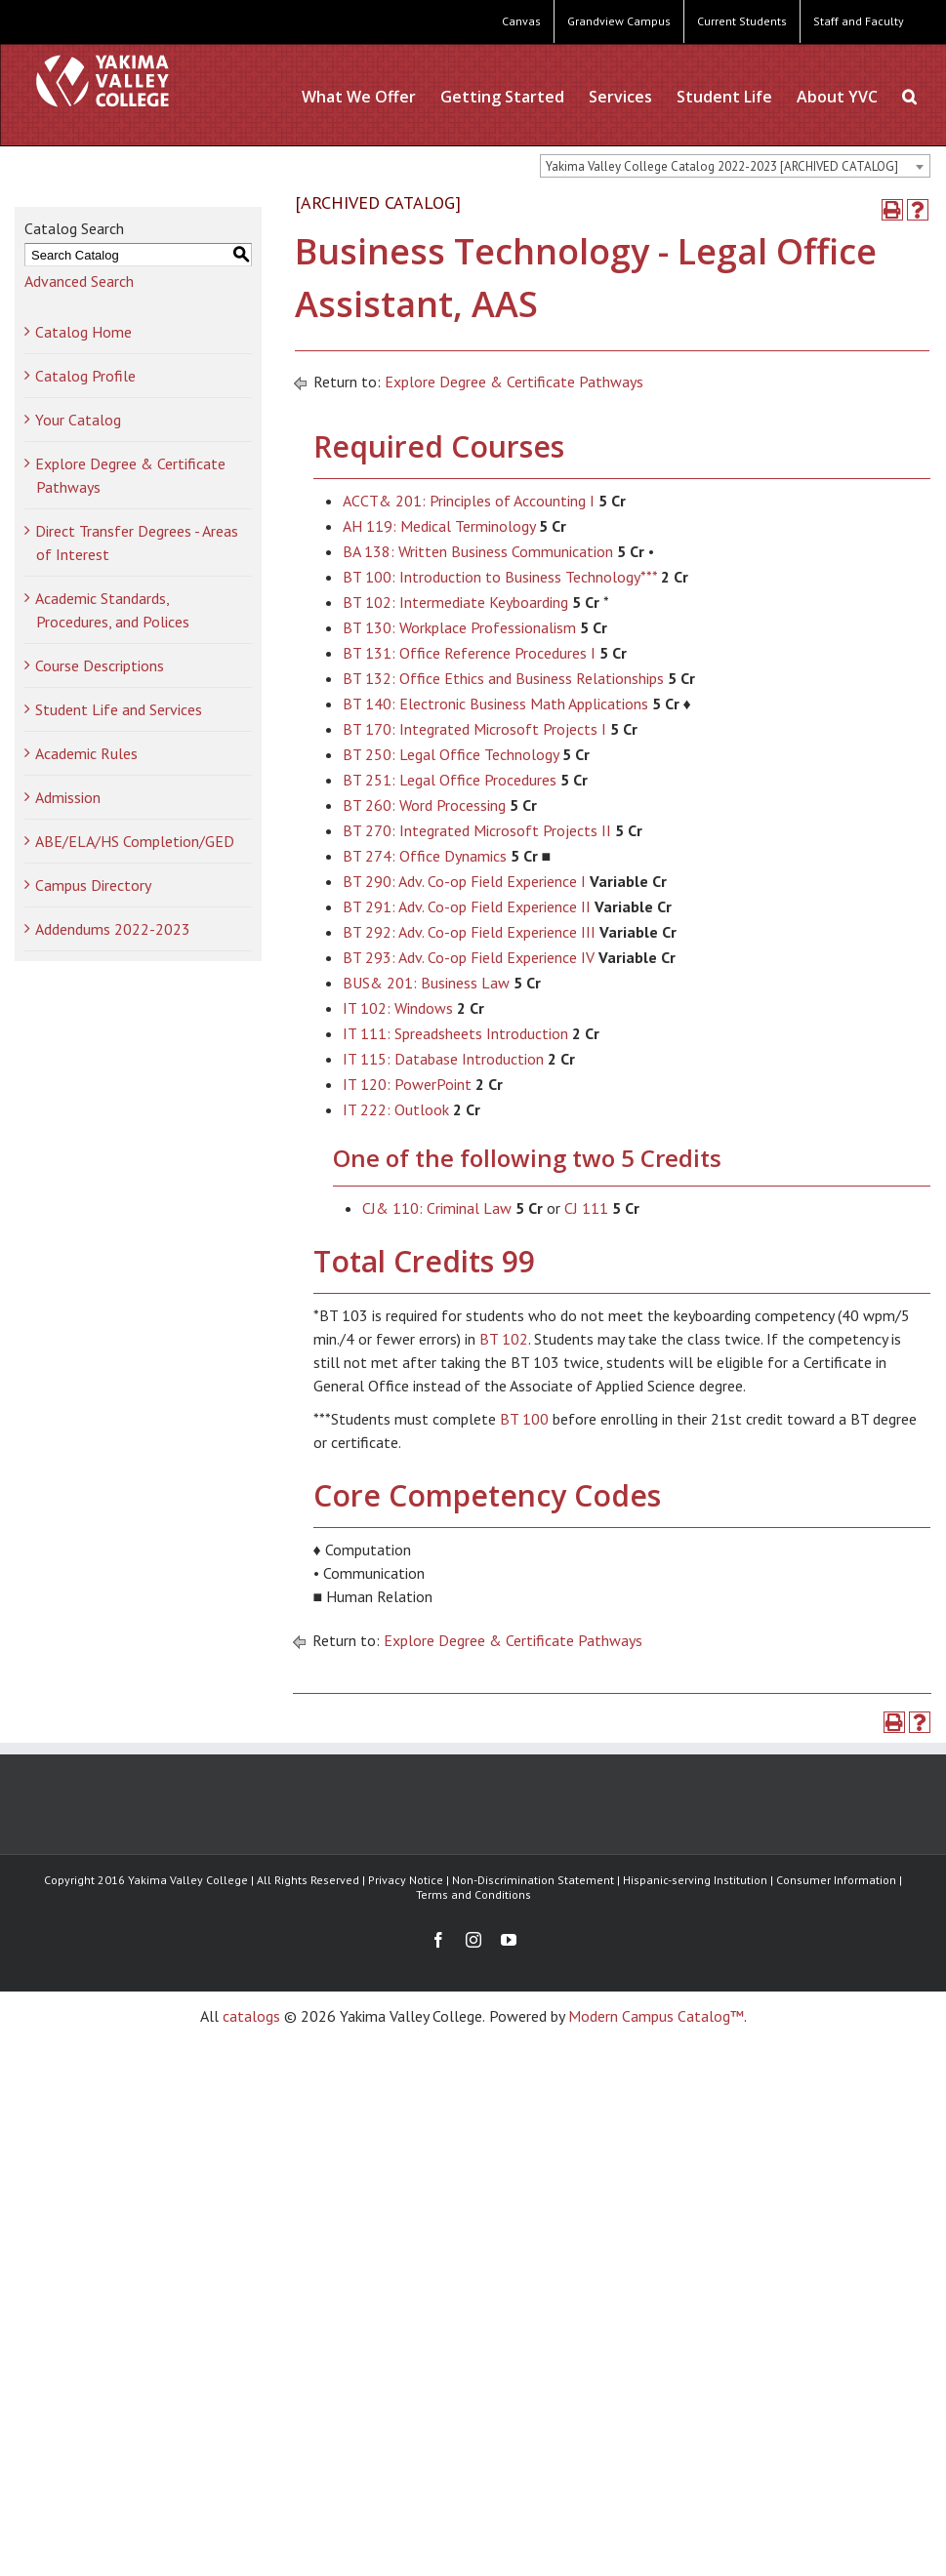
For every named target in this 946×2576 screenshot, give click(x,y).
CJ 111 (586, 1208)
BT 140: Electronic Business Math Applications (495, 703)
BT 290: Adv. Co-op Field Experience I (464, 881)
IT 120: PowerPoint (407, 1084)
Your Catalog (78, 419)
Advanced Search (79, 281)
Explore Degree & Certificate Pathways (514, 381)
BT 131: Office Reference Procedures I (469, 653)
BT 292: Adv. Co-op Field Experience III (469, 932)
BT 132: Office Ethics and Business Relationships (503, 678)
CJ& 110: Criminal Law (437, 1208)
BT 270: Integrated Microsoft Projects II (477, 830)
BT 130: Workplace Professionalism (459, 627)
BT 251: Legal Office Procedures (449, 779)
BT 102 (503, 1338)
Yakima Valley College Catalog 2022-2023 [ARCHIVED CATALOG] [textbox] (722, 166)
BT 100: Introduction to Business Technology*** (500, 576)
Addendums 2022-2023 (112, 929)
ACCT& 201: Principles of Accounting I (469, 500)
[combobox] (735, 166)
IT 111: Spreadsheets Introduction (455, 1033)
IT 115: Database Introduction (443, 1058)
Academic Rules (86, 753)
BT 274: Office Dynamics (425, 855)
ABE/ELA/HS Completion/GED (134, 841)
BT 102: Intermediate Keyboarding (455, 602)
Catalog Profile (85, 375)
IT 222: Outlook (396, 1109)
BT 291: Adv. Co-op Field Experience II (467, 906)
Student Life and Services (118, 709)
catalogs (251, 2016)
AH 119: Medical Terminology (439, 526)
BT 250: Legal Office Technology (450, 754)
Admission (68, 797)
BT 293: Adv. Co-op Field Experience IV (469, 957)
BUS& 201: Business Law (426, 982)
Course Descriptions (99, 665)
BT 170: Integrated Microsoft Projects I (474, 729)
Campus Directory (93, 885)
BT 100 (524, 1419)
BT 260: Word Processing (424, 805)
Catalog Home (83, 332)
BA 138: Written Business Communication (478, 551)
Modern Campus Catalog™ (656, 2016)
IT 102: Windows (398, 1008)
